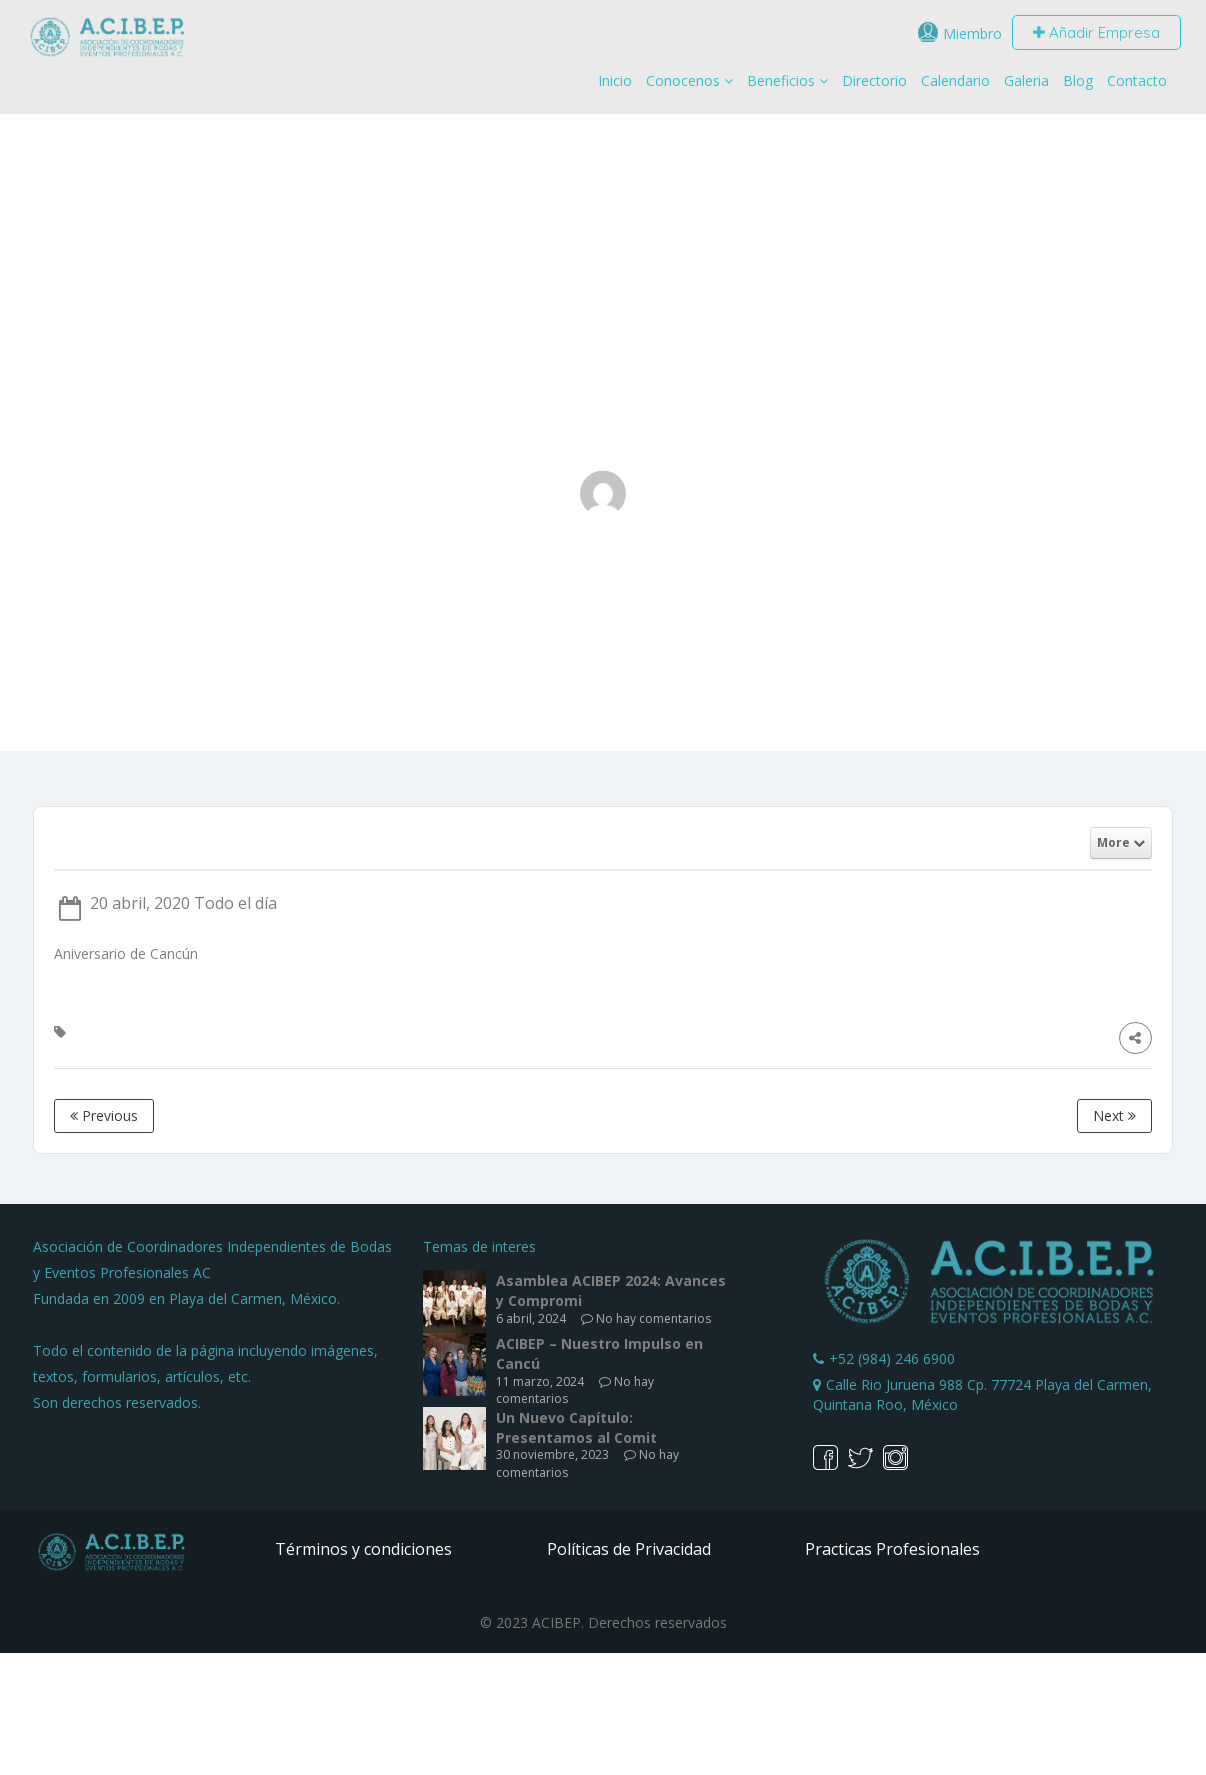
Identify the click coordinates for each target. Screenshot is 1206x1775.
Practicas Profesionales (892, 1549)
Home (505, 628)
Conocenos (683, 80)
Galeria (1026, 80)
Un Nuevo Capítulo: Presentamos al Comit (576, 1427)
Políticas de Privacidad (629, 1549)
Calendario (955, 80)
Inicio (615, 80)
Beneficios (781, 80)
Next (1114, 1115)
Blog (1078, 80)
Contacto (1137, 80)
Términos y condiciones (363, 1549)
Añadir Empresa (1096, 32)
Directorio (874, 80)
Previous (104, 1115)
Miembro (972, 33)
